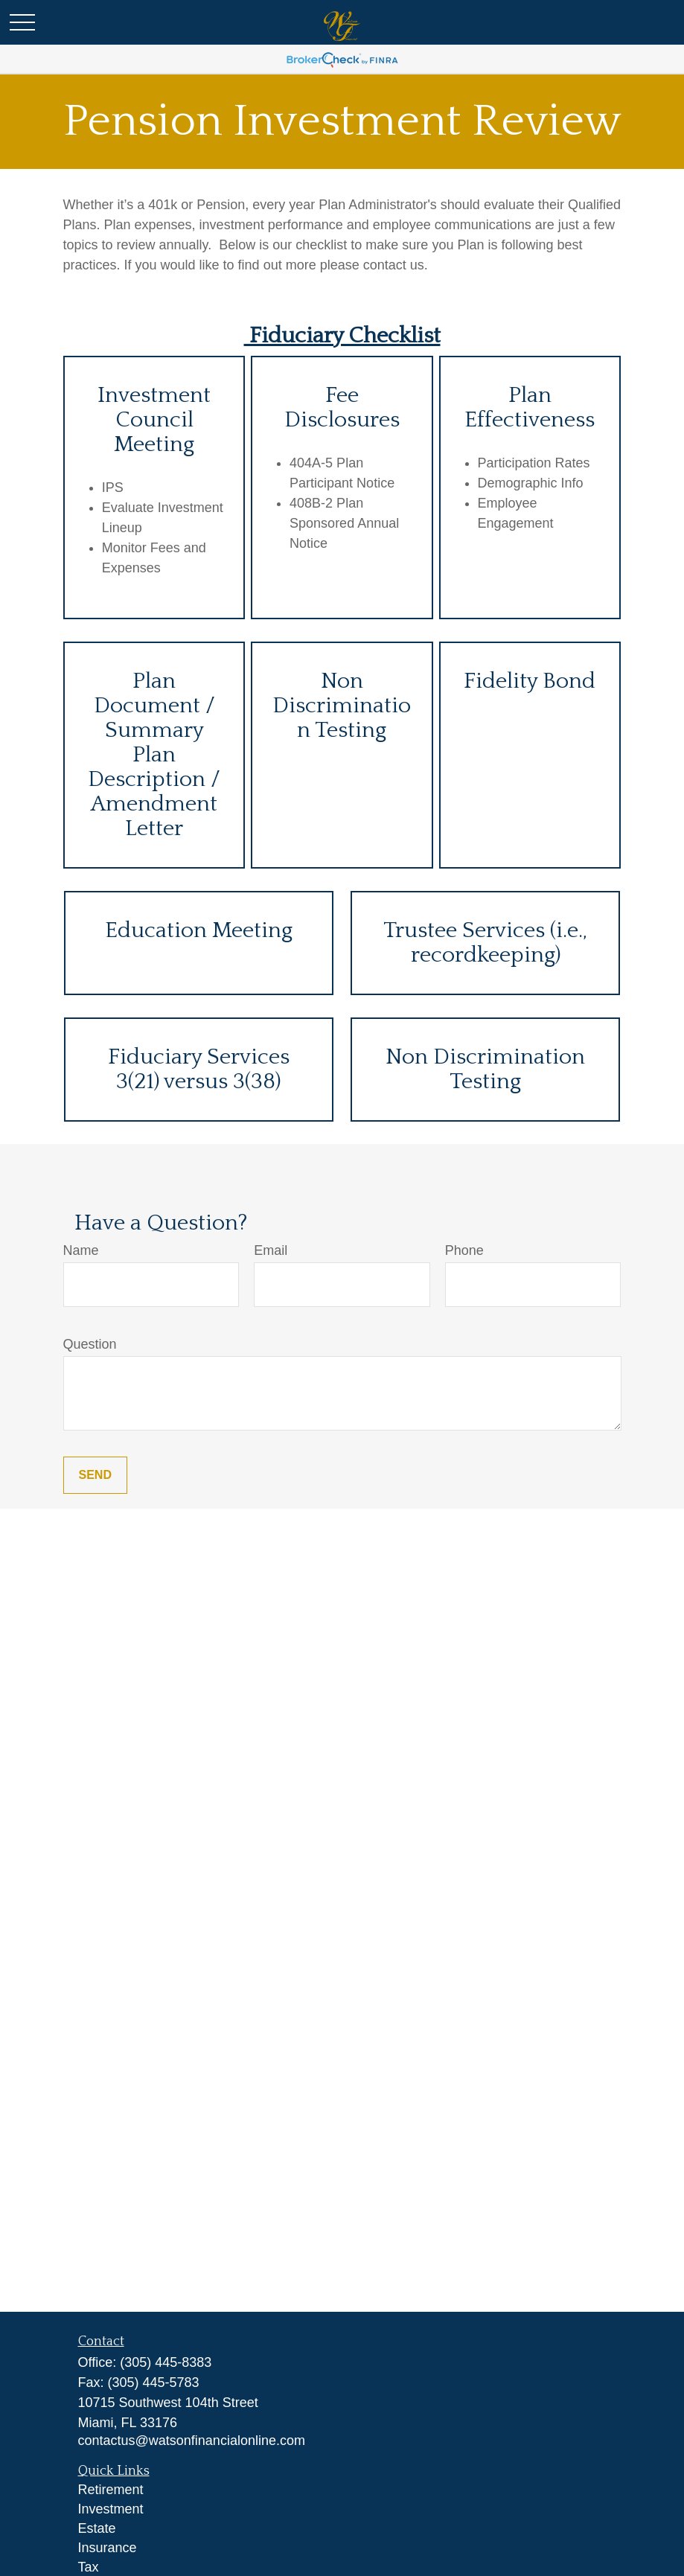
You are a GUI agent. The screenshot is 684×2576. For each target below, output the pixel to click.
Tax (88, 2567)
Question (90, 1344)
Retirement (111, 2489)
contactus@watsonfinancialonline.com (191, 2440)
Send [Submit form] (95, 1474)
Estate (97, 2528)
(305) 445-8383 (165, 2362)
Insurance (107, 2547)
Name (81, 1250)
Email (270, 1250)
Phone (464, 1250)
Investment (111, 2509)
